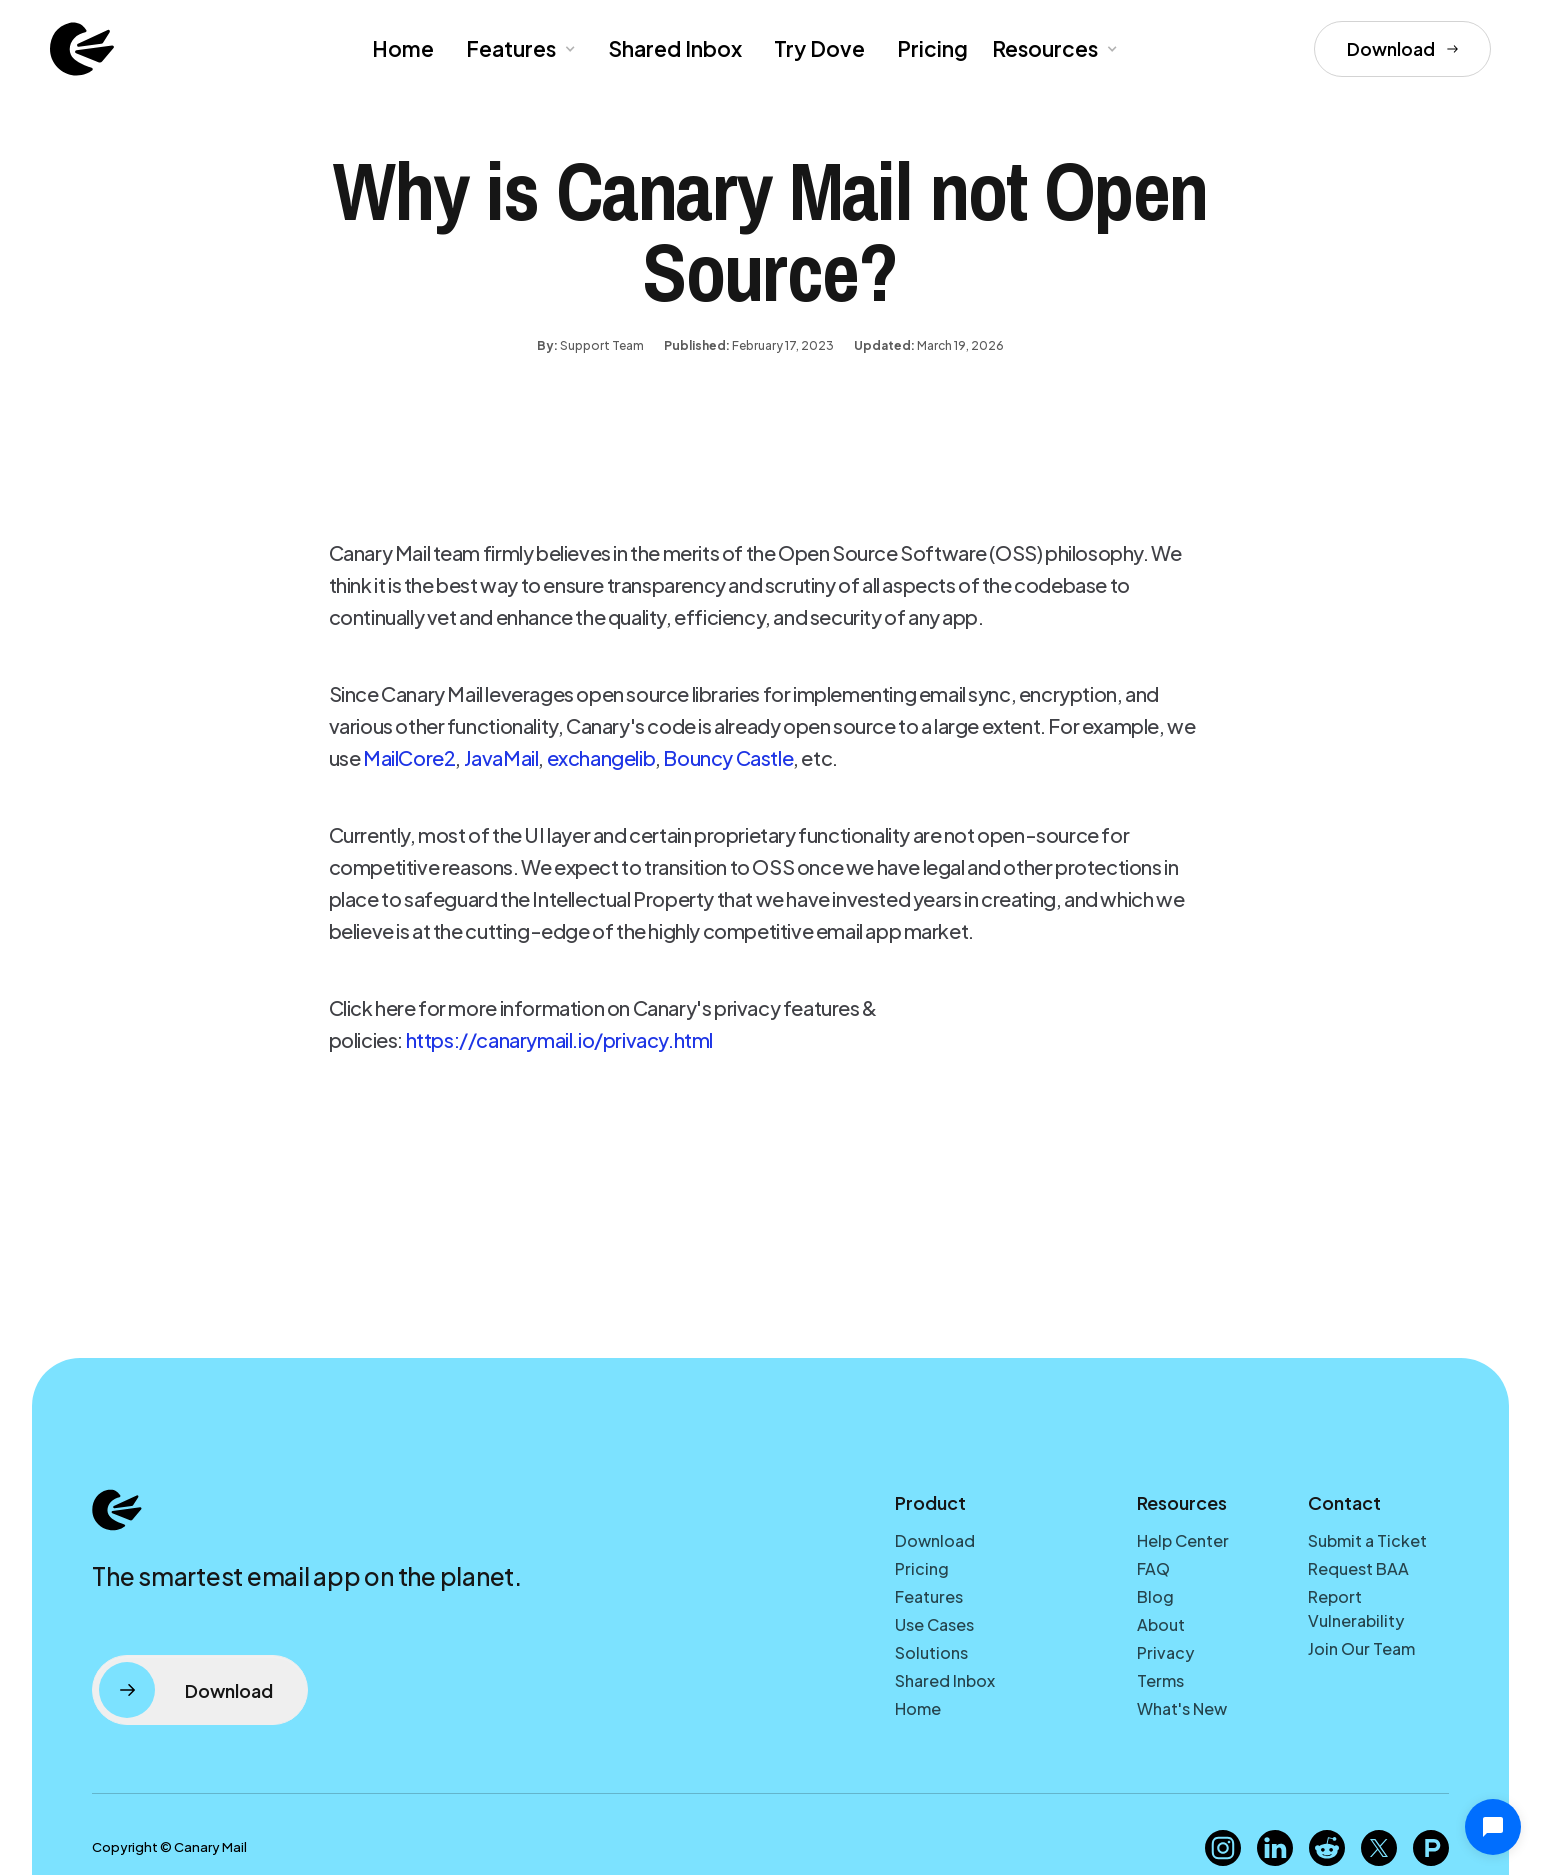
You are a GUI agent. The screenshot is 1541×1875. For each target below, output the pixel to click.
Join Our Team (1361, 1648)
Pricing (932, 48)
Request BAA (1358, 1568)
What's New (1182, 1708)
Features (929, 1596)
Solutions (931, 1652)
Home (403, 48)
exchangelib (601, 757)
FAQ (1153, 1568)
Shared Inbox (675, 48)
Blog (1155, 1596)
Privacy (1165, 1652)
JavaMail (501, 757)
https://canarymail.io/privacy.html (561, 1039)
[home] (82, 49)
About (1161, 1624)
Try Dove (819, 48)
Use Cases (934, 1624)
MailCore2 (409, 757)
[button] (519, 49)
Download (935, 1540)
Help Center (1183, 1540)
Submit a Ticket (1367, 1540)
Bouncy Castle (728, 757)
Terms (1160, 1680)
